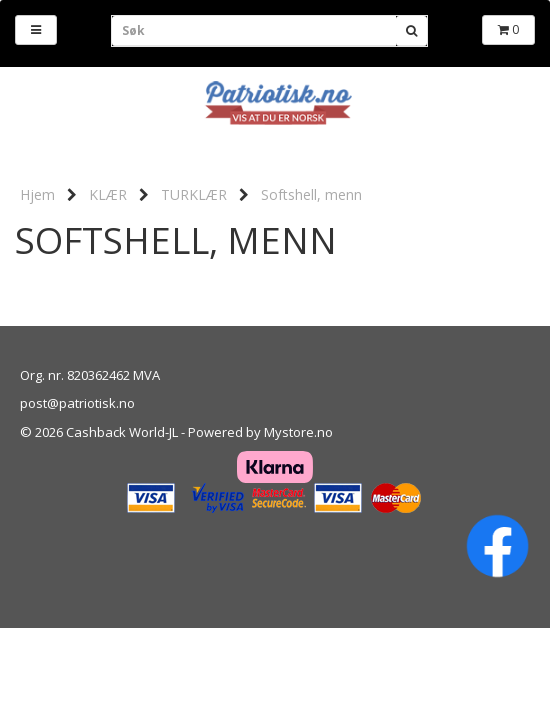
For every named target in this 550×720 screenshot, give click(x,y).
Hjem (37, 194)
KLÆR (108, 194)
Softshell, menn (311, 194)
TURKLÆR (194, 194)
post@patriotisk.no (77, 403)
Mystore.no (298, 432)
